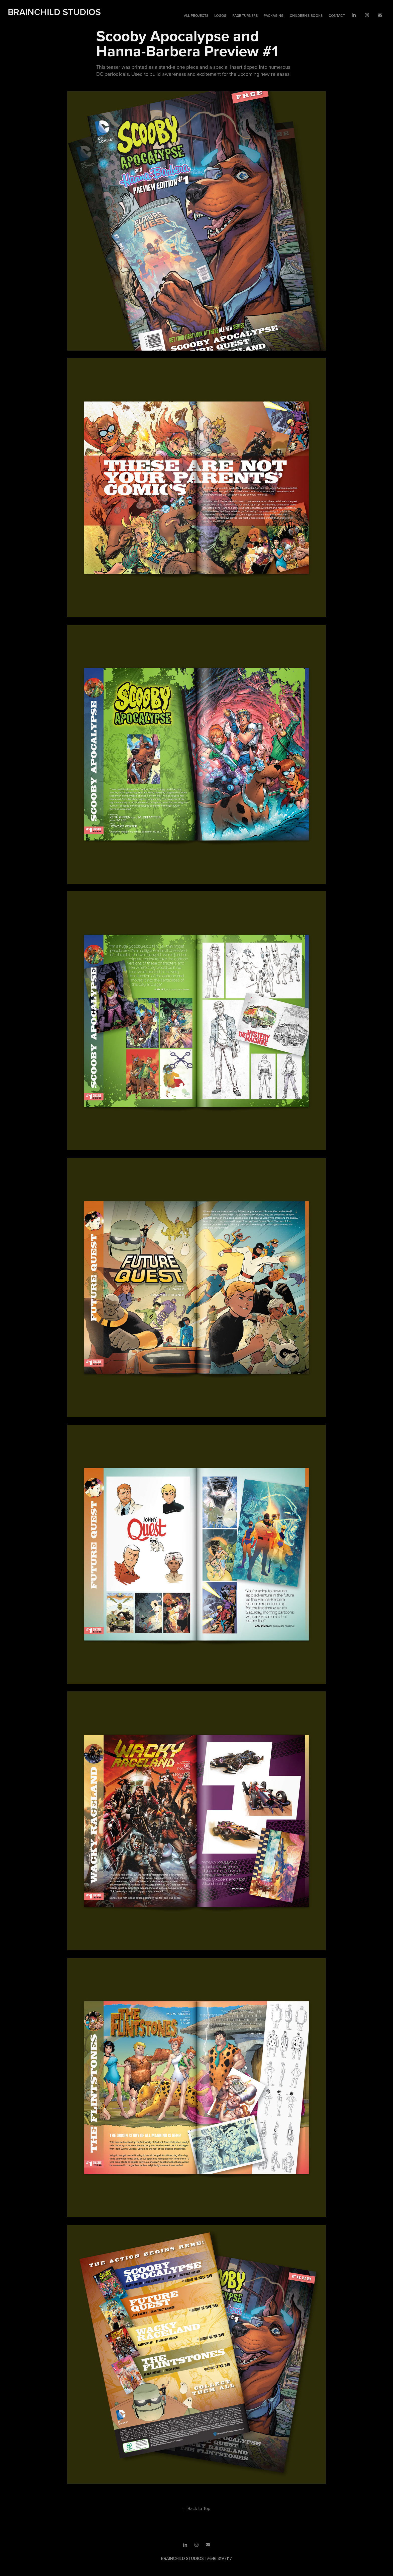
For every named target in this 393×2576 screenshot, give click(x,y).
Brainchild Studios (54, 11)
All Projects (196, 15)
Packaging (273, 15)
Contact (337, 15)
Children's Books (306, 15)
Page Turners (245, 15)
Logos (220, 15)
